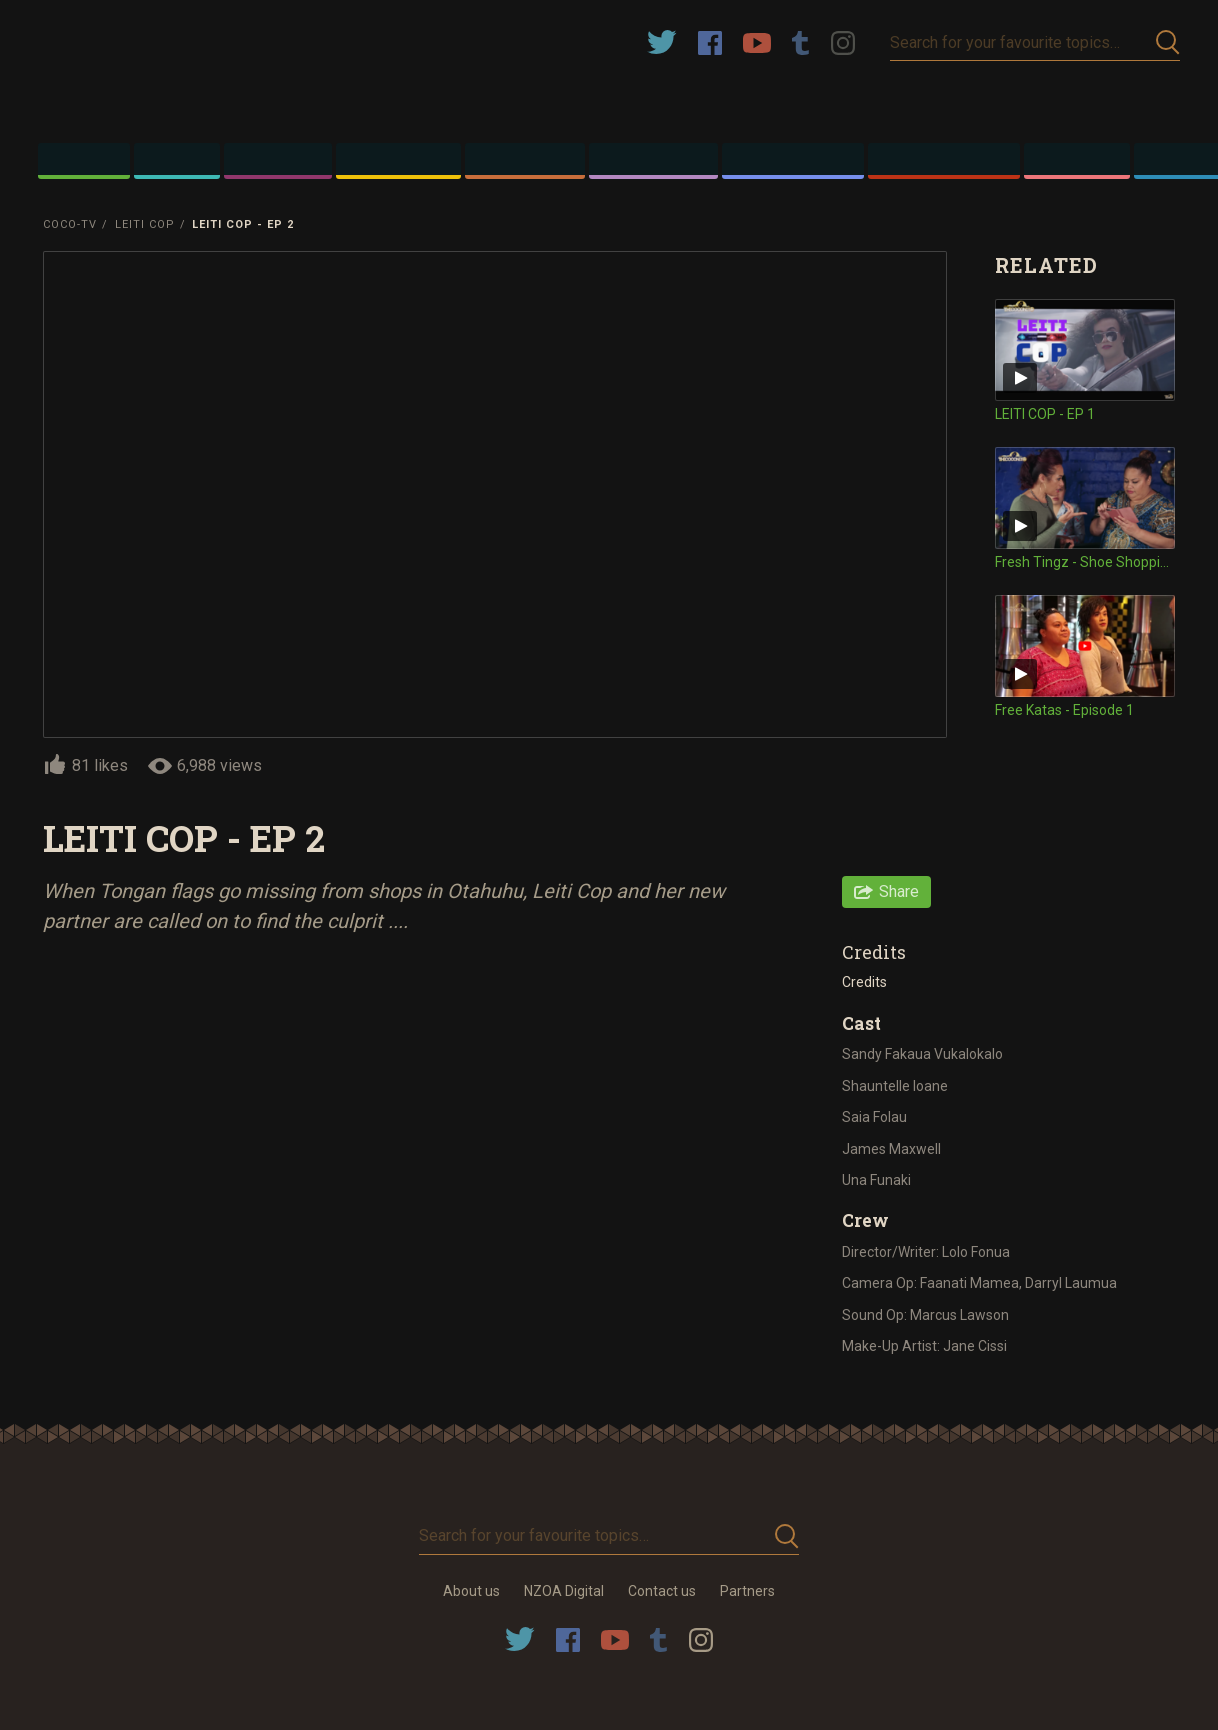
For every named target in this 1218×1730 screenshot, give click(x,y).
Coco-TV (70, 224)
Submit (1168, 42)
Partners (747, 1591)
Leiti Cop (145, 224)
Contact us (662, 1591)
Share (899, 891)
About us (471, 1591)
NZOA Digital (564, 1591)
